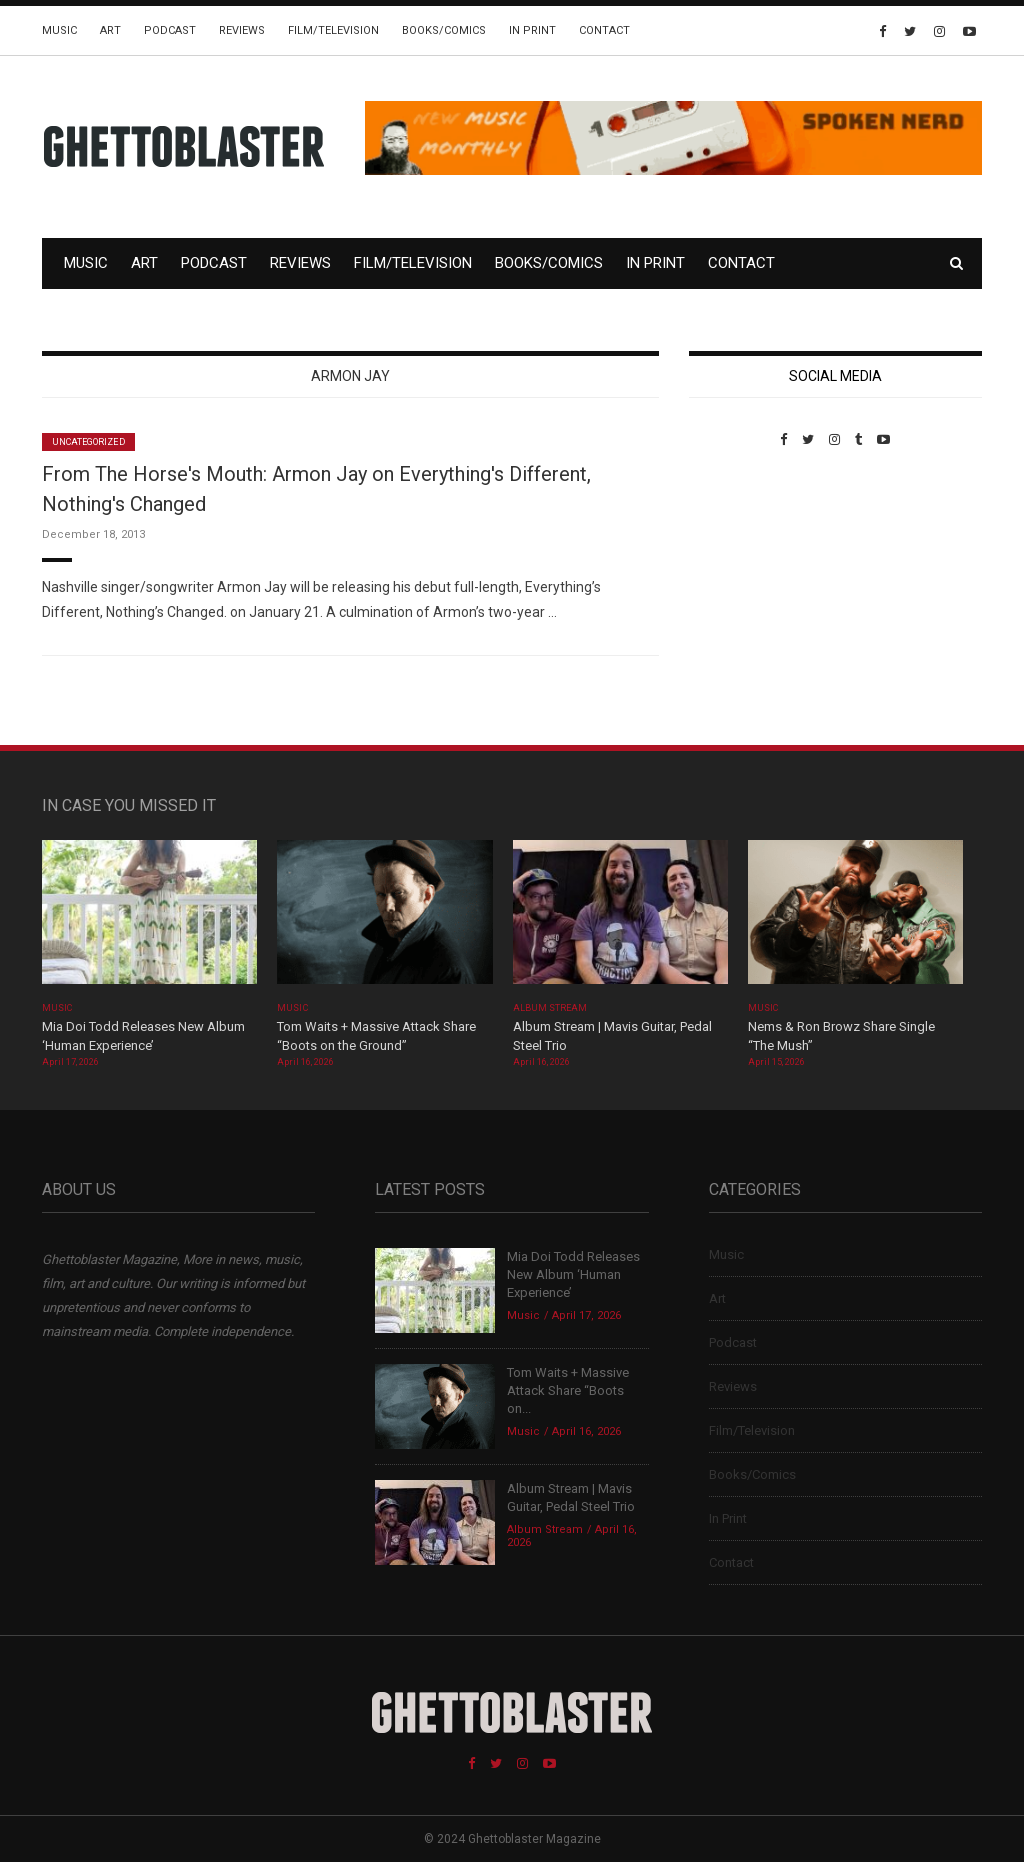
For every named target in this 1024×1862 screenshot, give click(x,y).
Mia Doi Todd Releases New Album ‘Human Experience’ (573, 1274)
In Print (532, 30)
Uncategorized (88, 442)
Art (110, 30)
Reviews (242, 30)
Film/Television (333, 30)
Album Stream (550, 1008)
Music (59, 30)
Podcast (170, 30)
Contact (604, 30)
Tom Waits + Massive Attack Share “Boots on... (568, 1390)
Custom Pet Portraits (747, 584)
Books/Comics (444, 30)
